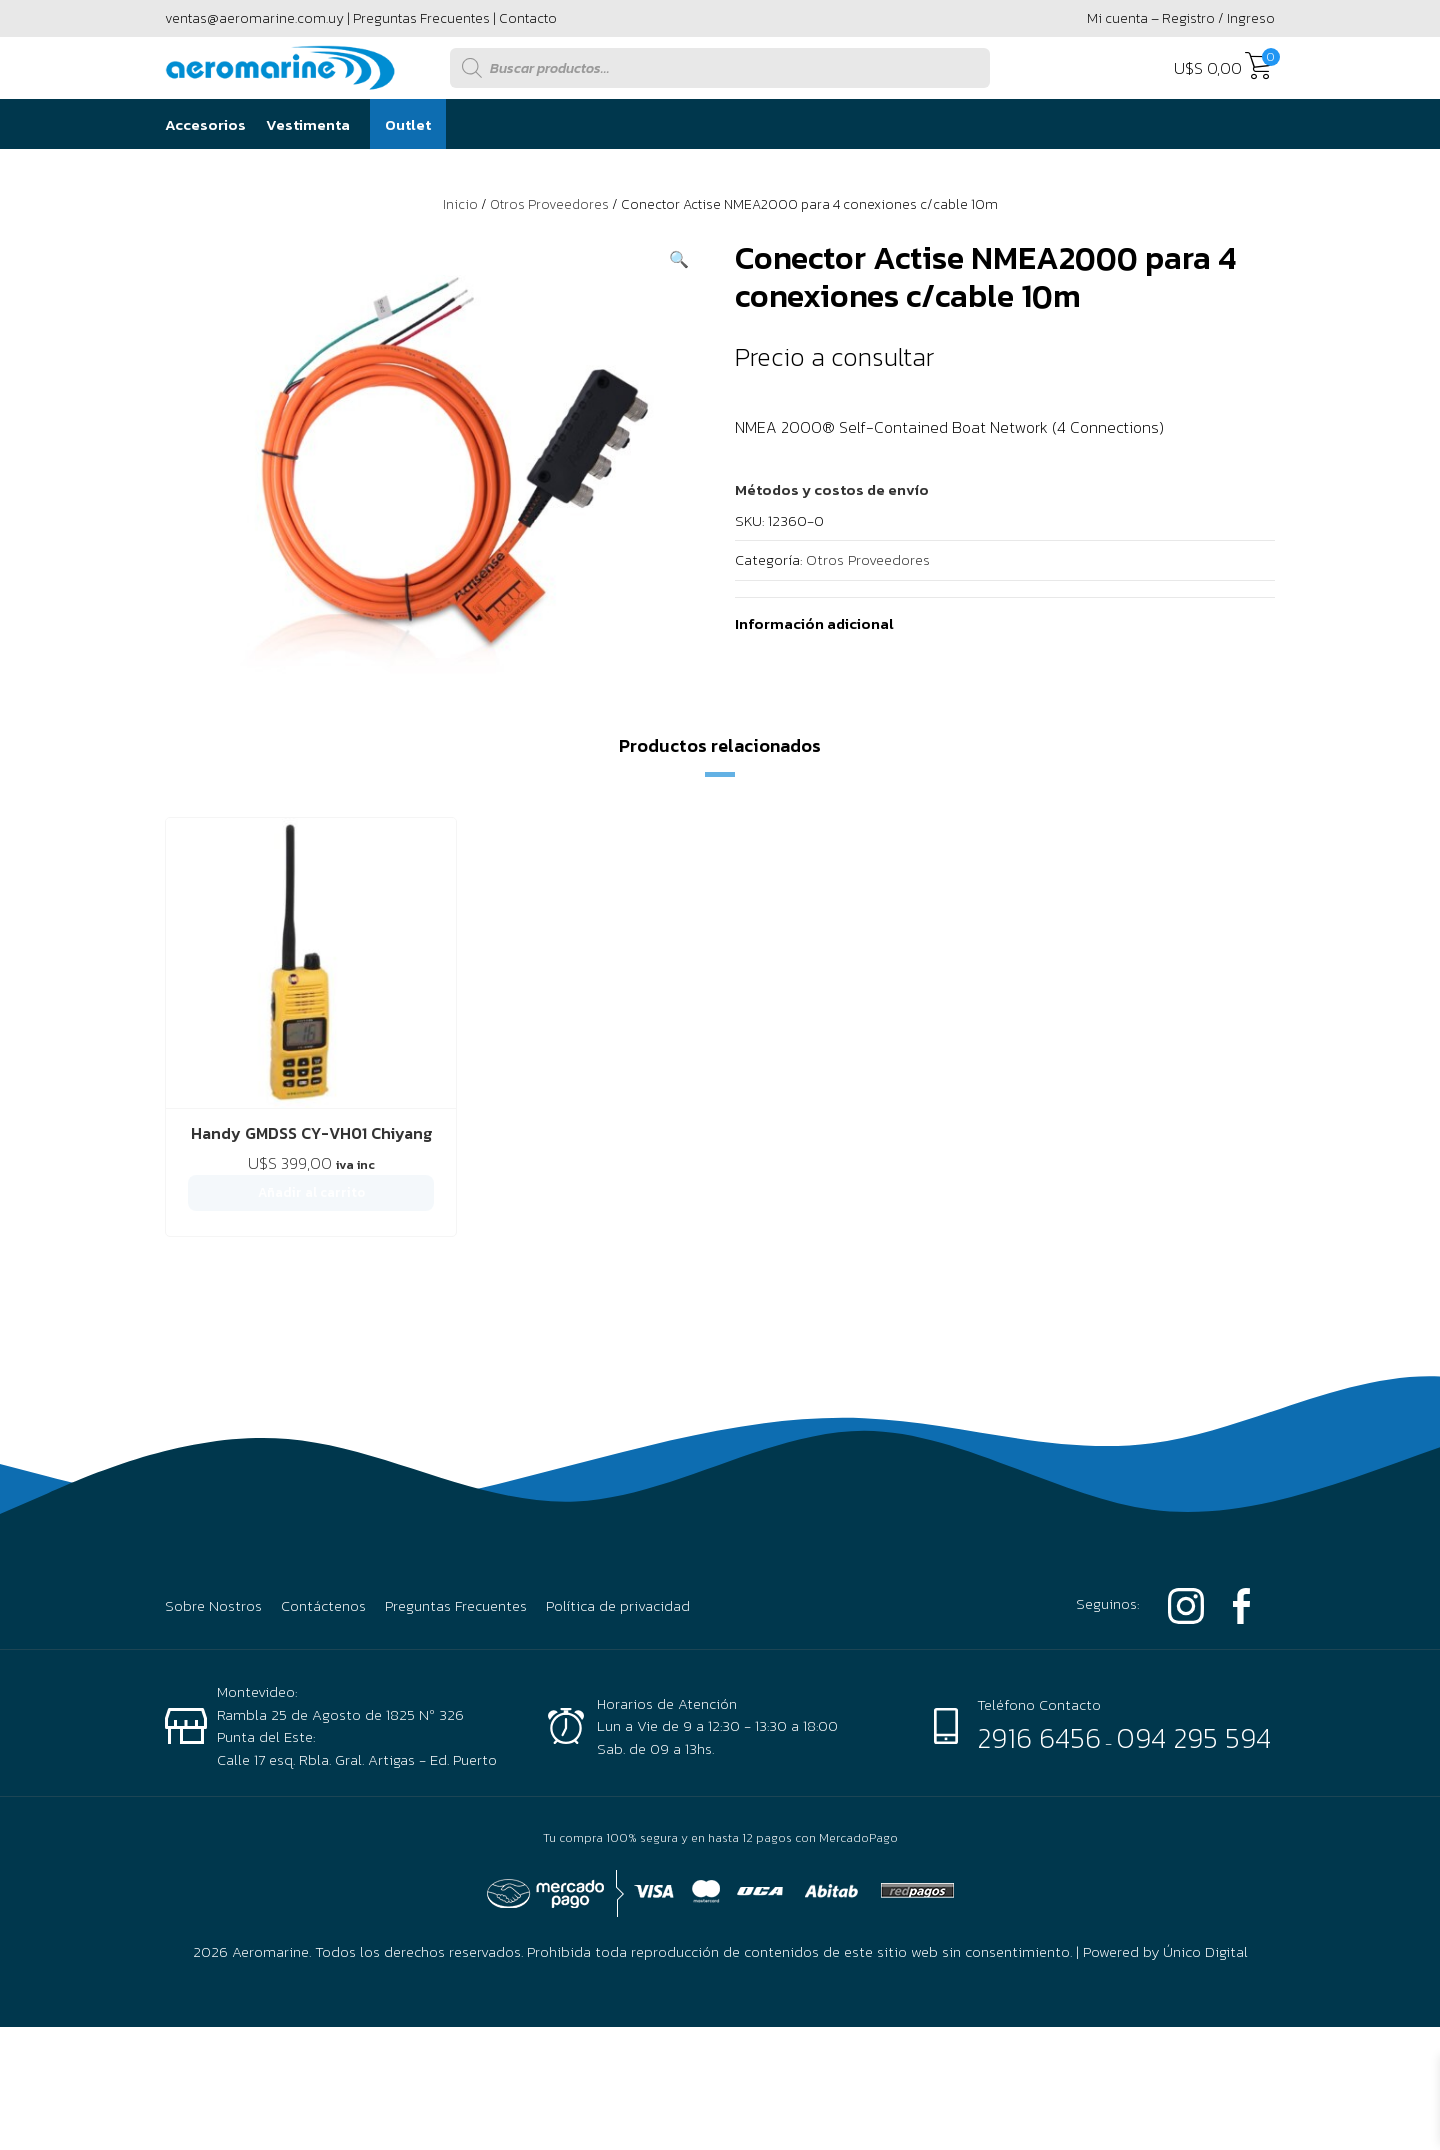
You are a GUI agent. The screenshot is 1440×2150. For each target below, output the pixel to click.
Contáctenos (323, 1521)
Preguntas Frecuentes (421, 18)
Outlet (408, 124)
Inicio (460, 204)
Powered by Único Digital (1165, 1866)
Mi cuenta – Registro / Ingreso (1181, 18)
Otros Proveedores (549, 204)
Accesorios (205, 124)
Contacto (528, 18)
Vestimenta (308, 124)
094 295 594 (1193, 1653)
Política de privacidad (618, 1521)
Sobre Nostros (213, 1521)
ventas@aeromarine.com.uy (254, 18)
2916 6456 (1039, 1653)
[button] (679, 259)
